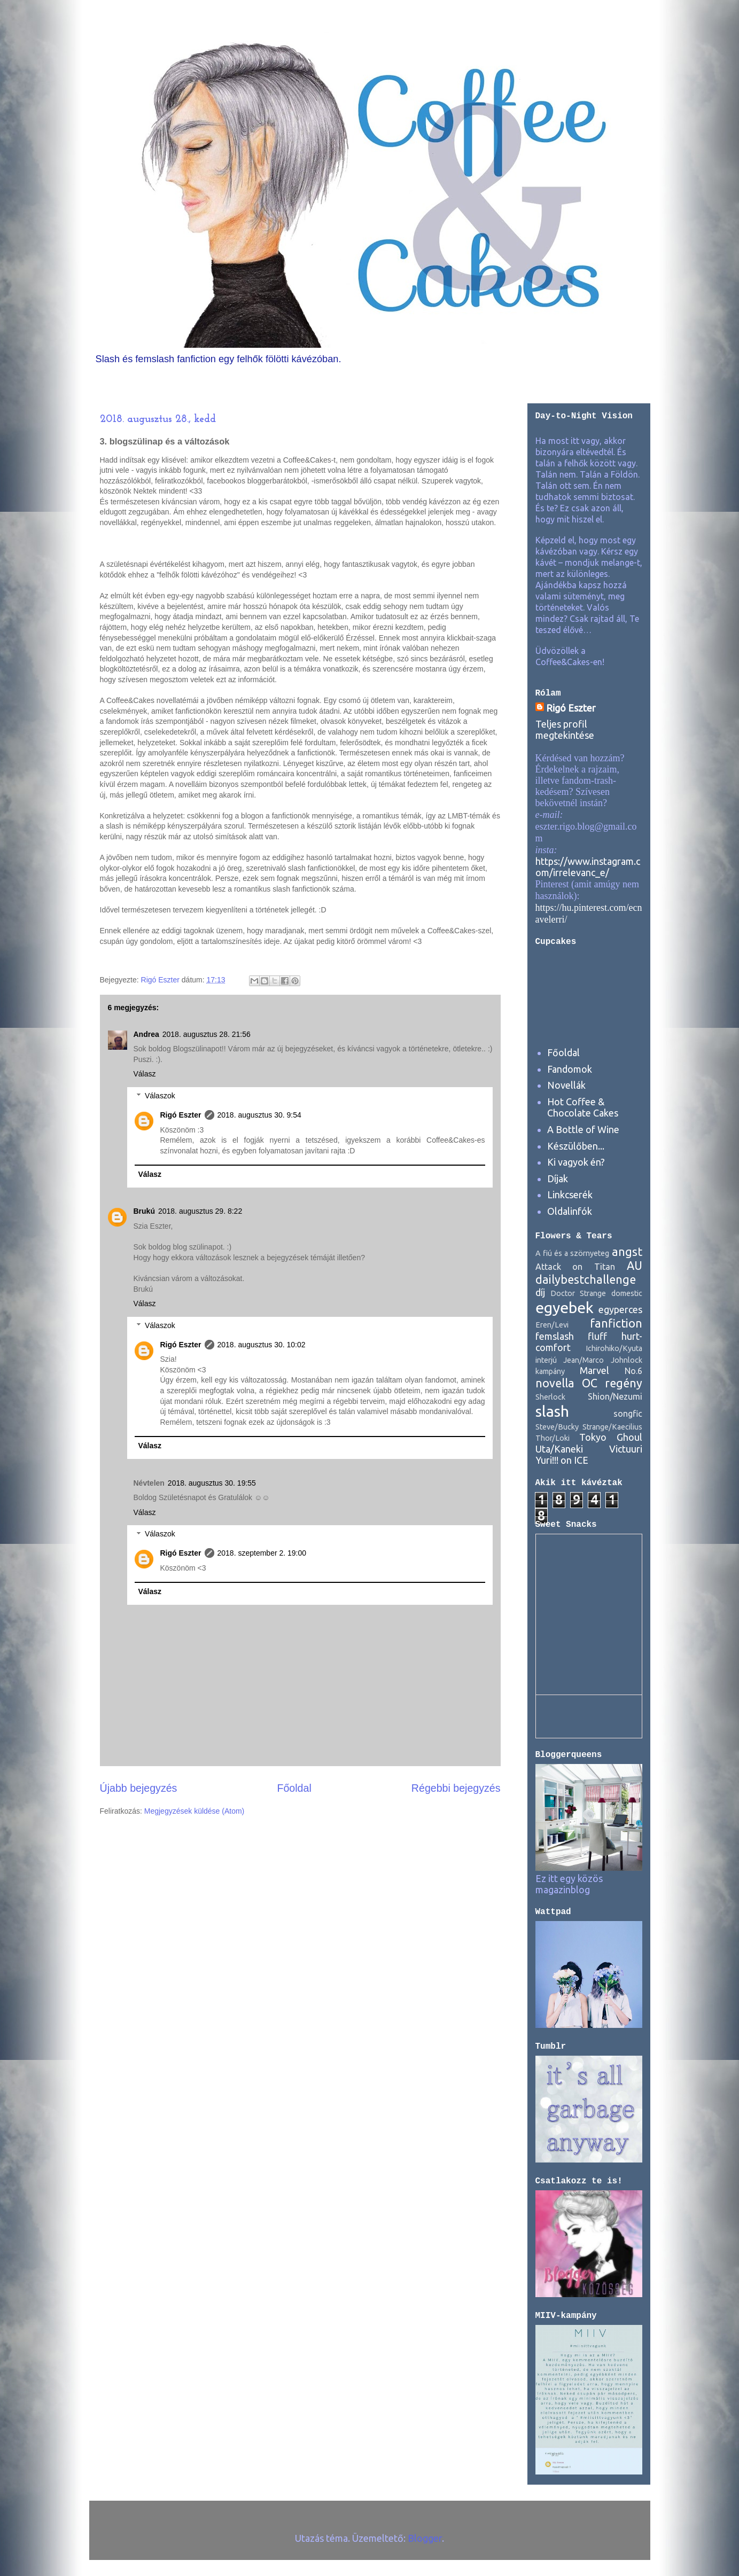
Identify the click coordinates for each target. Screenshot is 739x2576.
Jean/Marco (583, 1360)
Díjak (557, 1178)
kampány (550, 1371)
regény (623, 1383)
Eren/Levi (552, 1325)
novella (554, 1383)
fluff (597, 1336)
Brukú (144, 1211)
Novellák (566, 1085)
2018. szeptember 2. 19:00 (262, 1553)
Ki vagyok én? (576, 1162)
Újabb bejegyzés (138, 1788)
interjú (546, 1360)
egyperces (620, 1309)
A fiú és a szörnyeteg (572, 1253)
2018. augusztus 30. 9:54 (259, 1115)
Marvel (594, 1370)
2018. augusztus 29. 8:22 (200, 1211)
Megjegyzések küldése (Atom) (194, 1811)
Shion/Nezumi (615, 1396)
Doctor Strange (578, 1293)
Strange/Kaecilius (612, 1427)
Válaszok (160, 1095)
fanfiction (616, 1323)
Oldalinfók (569, 1211)
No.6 (633, 1371)
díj (540, 1292)
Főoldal (294, 1788)
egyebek (564, 1307)
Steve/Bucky (557, 1427)
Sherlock (550, 1397)
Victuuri (625, 1448)
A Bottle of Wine (583, 1129)
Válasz (145, 1074)
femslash (554, 1336)
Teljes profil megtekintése (564, 729)
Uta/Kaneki (559, 1448)
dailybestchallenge (585, 1279)
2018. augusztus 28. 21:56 (206, 1034)
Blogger (425, 2538)
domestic (626, 1293)
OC (589, 1383)
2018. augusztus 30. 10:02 (261, 1344)
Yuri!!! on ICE (561, 1460)
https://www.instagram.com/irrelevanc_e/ (587, 867)
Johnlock (626, 1360)
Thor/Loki (552, 1438)
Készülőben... (575, 1146)
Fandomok (569, 1069)
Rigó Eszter (180, 1115)
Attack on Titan (575, 1266)
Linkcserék (570, 1194)
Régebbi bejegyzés (456, 1788)
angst (627, 1251)
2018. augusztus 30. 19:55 (212, 1483)
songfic (627, 1413)
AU (634, 1265)
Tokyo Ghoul (610, 1437)
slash (552, 1410)
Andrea (146, 1034)
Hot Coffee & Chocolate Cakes (582, 1107)
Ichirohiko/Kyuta (614, 1348)
